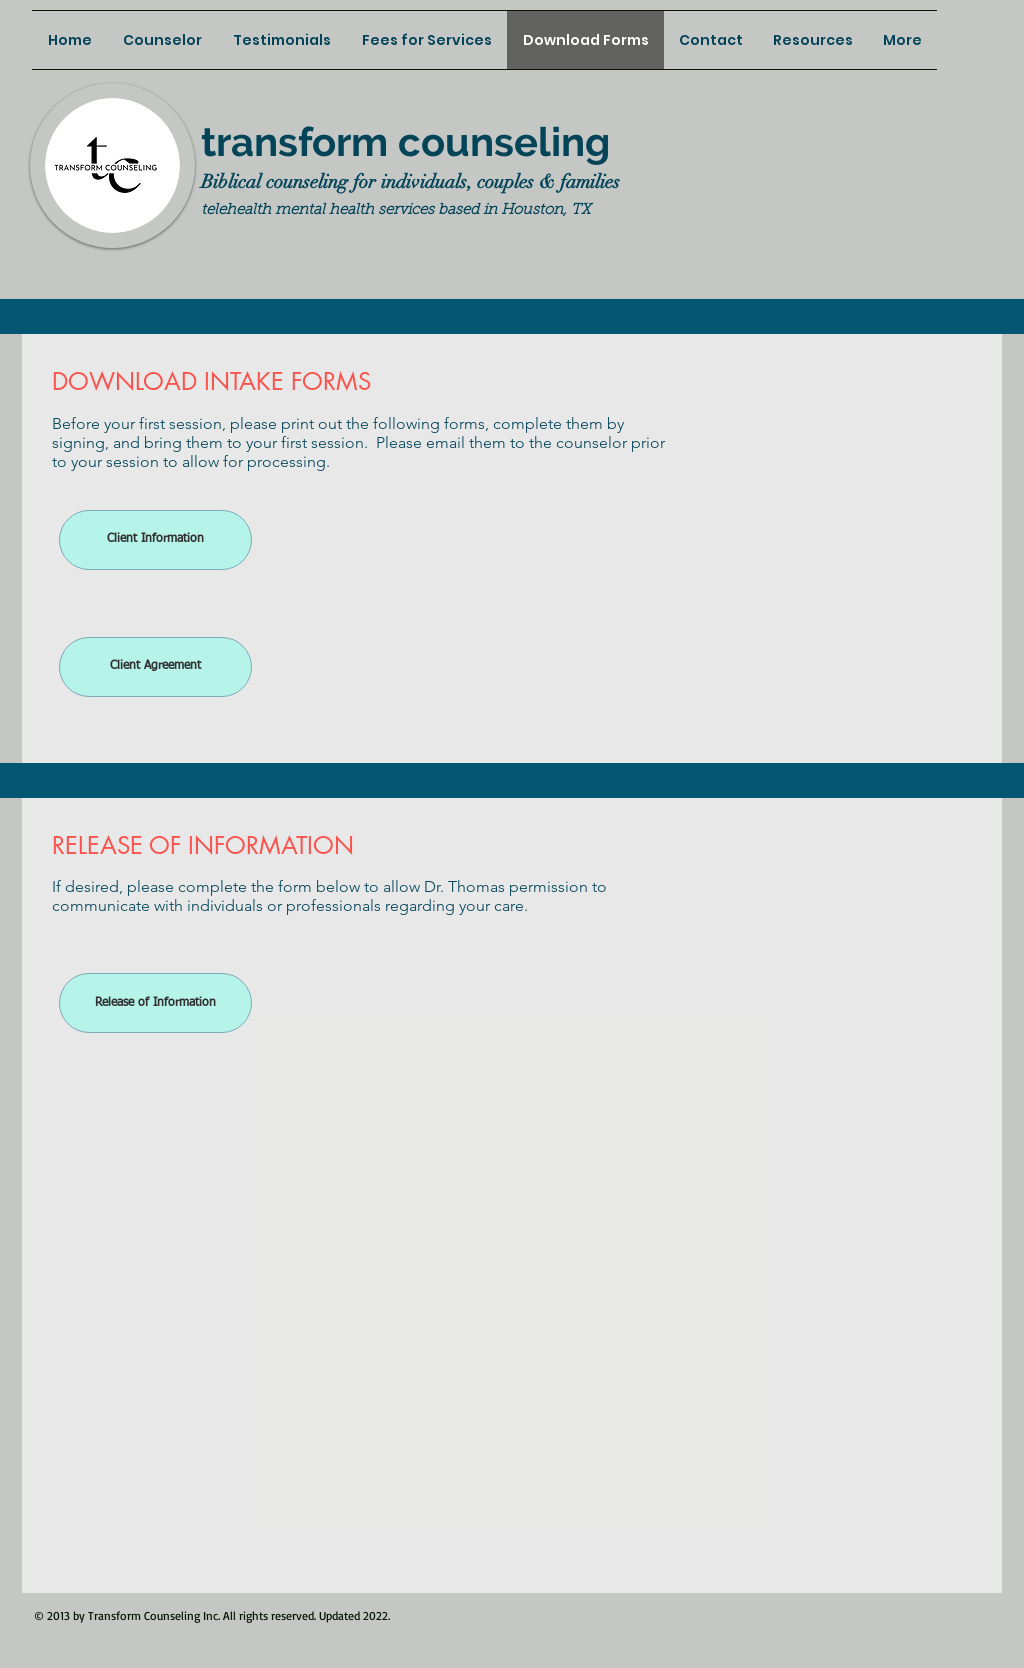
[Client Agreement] (155, 667)
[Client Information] (155, 540)
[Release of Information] (155, 1003)
